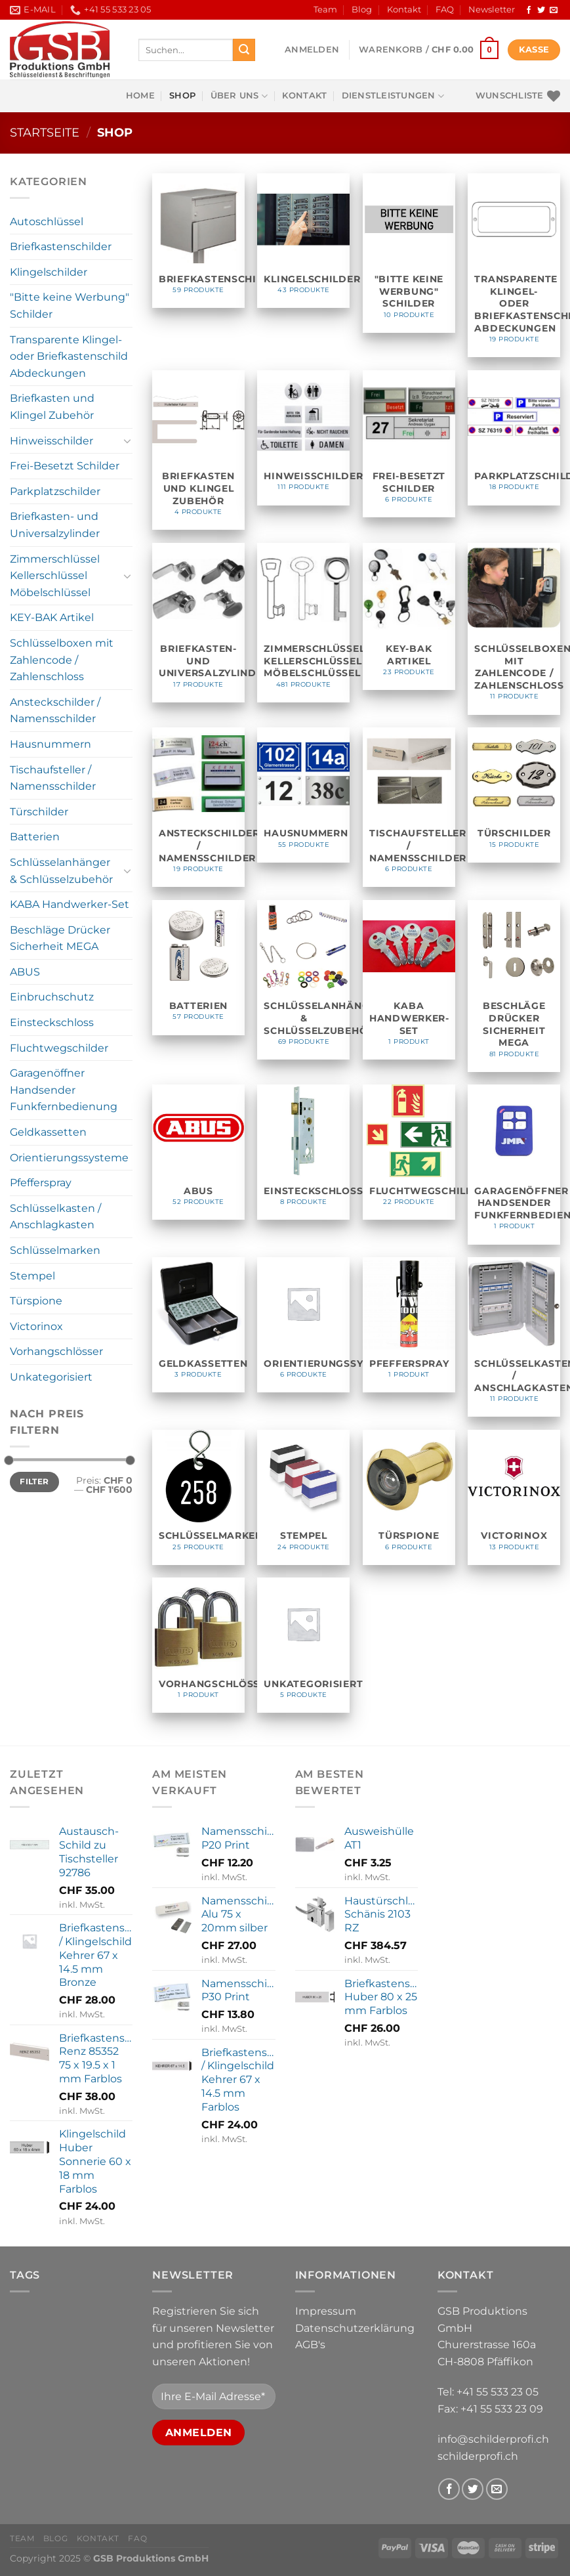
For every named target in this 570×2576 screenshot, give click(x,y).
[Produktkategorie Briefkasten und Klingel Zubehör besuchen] (198, 450)
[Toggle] (128, 440)
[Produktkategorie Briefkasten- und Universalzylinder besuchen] (198, 622)
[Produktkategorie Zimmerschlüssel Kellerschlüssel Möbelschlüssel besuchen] (303, 622)
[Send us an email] (554, 10)
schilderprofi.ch (478, 2456)
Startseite (44, 132)
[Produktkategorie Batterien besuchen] (198, 967)
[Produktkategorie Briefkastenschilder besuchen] (198, 241)
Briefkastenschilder (61, 246)
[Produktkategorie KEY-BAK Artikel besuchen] (409, 616)
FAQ (445, 9)
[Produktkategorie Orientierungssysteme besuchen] (303, 1324)
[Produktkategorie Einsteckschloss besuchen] (303, 1152)
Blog (362, 9)
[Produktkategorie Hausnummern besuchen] (303, 795)
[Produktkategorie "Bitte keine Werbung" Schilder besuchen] (409, 253)
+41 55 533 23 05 (498, 2392)
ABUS (25, 972)
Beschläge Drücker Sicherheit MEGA (60, 938)
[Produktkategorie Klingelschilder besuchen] (303, 241)
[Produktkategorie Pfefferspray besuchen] (409, 1324)
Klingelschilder (48, 272)
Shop (182, 95)
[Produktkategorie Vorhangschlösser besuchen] (198, 1645)
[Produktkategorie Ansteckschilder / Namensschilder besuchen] (198, 807)
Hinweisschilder (51, 441)
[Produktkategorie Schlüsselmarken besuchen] (198, 1497)
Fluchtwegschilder (59, 1048)
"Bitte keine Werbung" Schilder (69, 305)
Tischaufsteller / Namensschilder (53, 778)
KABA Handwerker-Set (69, 904)
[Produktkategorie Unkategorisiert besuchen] (303, 1645)
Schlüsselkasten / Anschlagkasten (55, 1217)
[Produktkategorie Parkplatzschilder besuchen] (514, 437)
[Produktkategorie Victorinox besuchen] (514, 1497)
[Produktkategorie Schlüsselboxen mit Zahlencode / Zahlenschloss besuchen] (514, 629)
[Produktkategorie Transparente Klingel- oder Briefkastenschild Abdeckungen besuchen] (514, 265)
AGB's (310, 2344)
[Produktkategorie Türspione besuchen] (409, 1497)
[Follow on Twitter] (541, 10)
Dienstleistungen (393, 96)
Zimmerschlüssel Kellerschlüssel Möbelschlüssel (55, 576)
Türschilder (39, 811)
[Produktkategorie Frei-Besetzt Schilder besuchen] (409, 443)
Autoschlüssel (46, 221)
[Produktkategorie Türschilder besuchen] (514, 795)
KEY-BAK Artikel (52, 617)
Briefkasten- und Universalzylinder (55, 525)
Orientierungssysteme (69, 1157)
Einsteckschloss (52, 1022)
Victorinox (36, 1326)
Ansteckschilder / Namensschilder (55, 710)
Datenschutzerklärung (355, 2328)
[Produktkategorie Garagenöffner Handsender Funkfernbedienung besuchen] (514, 1164)
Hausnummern (50, 744)
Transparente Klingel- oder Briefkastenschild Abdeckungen (69, 356)
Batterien (35, 836)
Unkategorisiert (51, 1377)
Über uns (239, 96)
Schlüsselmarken (55, 1250)
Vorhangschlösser (56, 1351)
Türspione (36, 1301)
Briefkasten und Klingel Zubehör (52, 406)
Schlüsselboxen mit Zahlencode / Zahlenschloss (61, 660)
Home (140, 95)
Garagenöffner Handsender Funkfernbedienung (63, 1090)
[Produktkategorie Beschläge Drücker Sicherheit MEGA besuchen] (514, 986)
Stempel (32, 1276)
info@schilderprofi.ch (493, 2439)
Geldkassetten (48, 1132)
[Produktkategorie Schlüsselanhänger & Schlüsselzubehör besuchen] (303, 980)
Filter (34, 1481)
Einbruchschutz (52, 997)
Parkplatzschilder (55, 491)
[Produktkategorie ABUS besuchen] (198, 1152)
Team (325, 9)
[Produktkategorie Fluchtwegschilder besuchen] (409, 1152)
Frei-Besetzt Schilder (64, 466)
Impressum (325, 2311)
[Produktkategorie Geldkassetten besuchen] (198, 1324)
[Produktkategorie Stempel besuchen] (303, 1497)
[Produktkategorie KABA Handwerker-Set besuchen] (409, 980)
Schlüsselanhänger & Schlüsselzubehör (61, 871)
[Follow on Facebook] (529, 10)
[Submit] (244, 50)
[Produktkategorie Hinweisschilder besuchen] (303, 437)
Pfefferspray (40, 1182)
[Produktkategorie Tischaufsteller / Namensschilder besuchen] (409, 807)
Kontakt (404, 9)
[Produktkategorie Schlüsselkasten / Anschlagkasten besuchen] (514, 1337)
